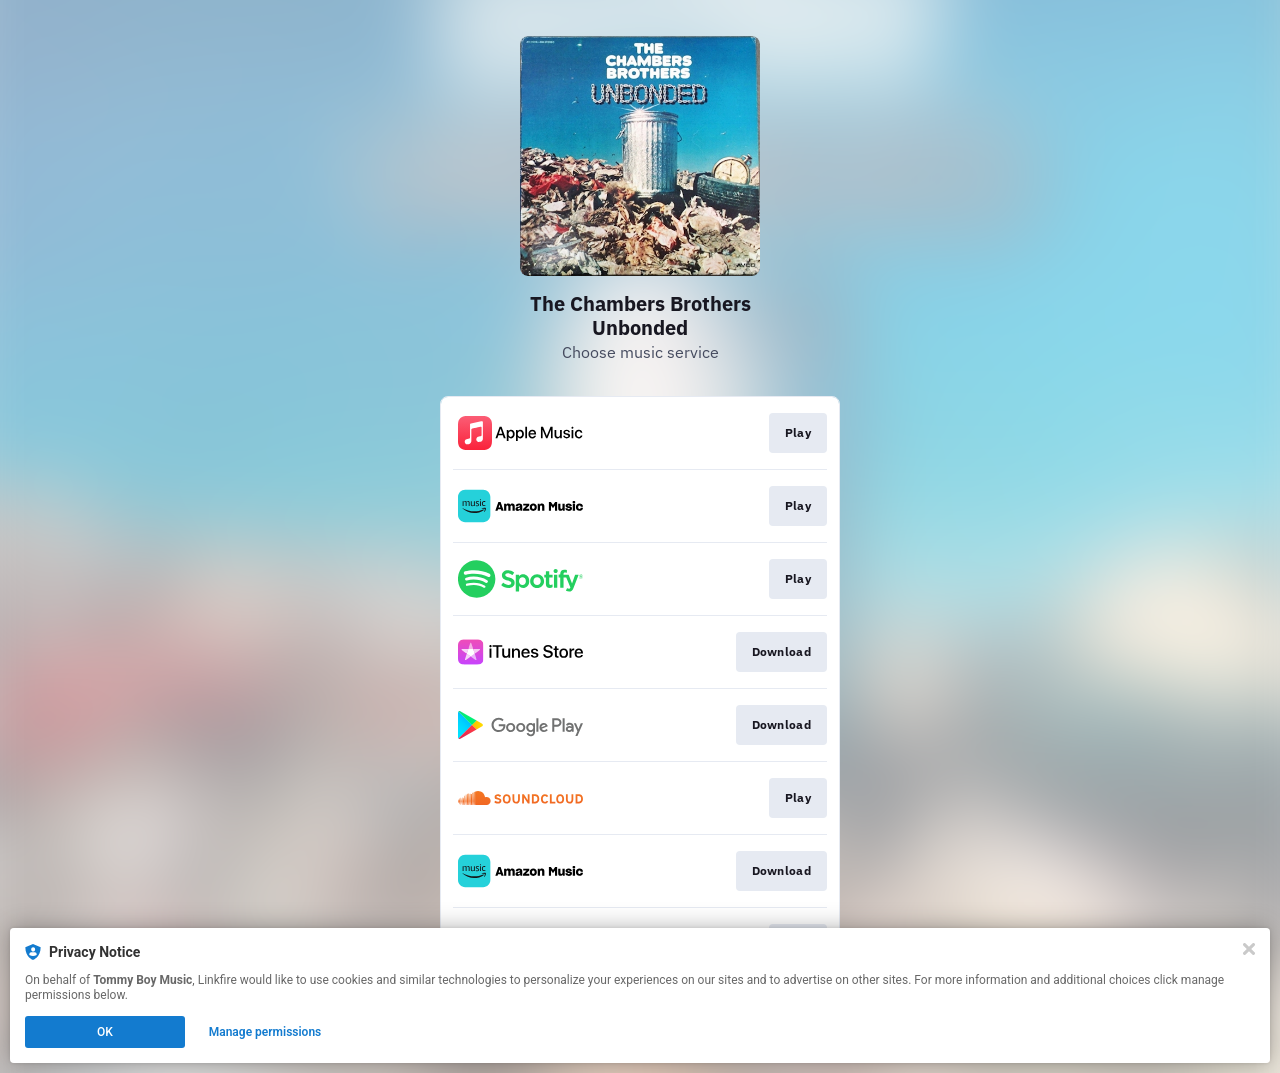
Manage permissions (265, 1032)
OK (105, 1032)
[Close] (1249, 949)
